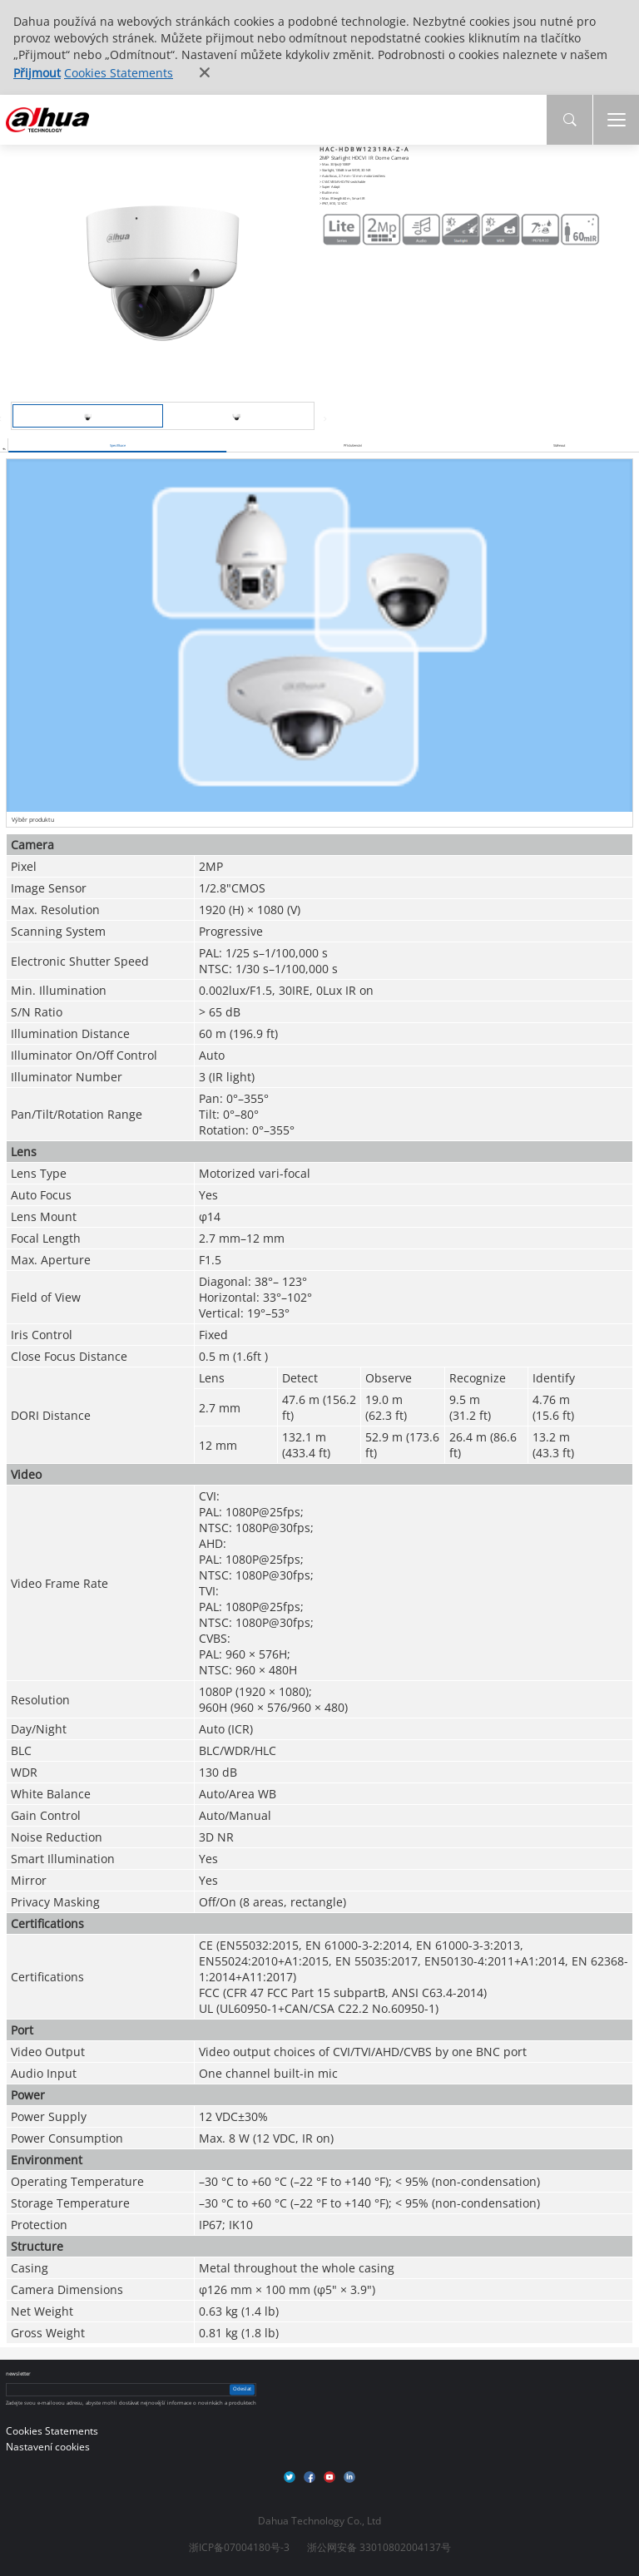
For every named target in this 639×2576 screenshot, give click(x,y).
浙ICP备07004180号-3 (239, 2547)
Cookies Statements (118, 73)
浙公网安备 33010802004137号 (379, 2547)
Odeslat (242, 2389)
